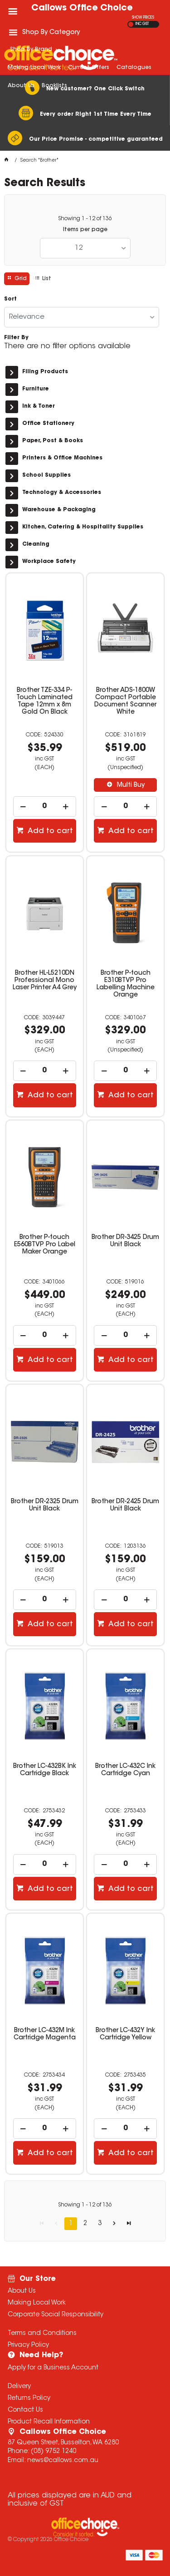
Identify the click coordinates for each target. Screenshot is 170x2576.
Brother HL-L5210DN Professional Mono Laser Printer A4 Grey (45, 980)
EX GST (130, 24)
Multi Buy (130, 785)
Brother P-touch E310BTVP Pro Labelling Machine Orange (126, 984)
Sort (10, 299)
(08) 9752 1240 (53, 2451)
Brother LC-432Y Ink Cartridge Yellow (125, 2034)
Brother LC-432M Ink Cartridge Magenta (45, 2034)
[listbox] (85, 248)
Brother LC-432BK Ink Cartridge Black (44, 1770)
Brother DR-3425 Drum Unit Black (125, 1241)
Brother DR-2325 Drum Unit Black (44, 1505)
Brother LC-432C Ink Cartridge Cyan (125, 1770)
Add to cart (49, 831)
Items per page (85, 229)
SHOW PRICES (143, 18)
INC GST (142, 24)
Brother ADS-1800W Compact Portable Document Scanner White (125, 701)
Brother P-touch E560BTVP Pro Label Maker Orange (44, 1244)
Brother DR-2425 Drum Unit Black (125, 1505)
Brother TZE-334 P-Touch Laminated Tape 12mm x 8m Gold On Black (44, 701)
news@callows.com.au (62, 2461)
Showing (85, 219)
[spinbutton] (45, 806)
